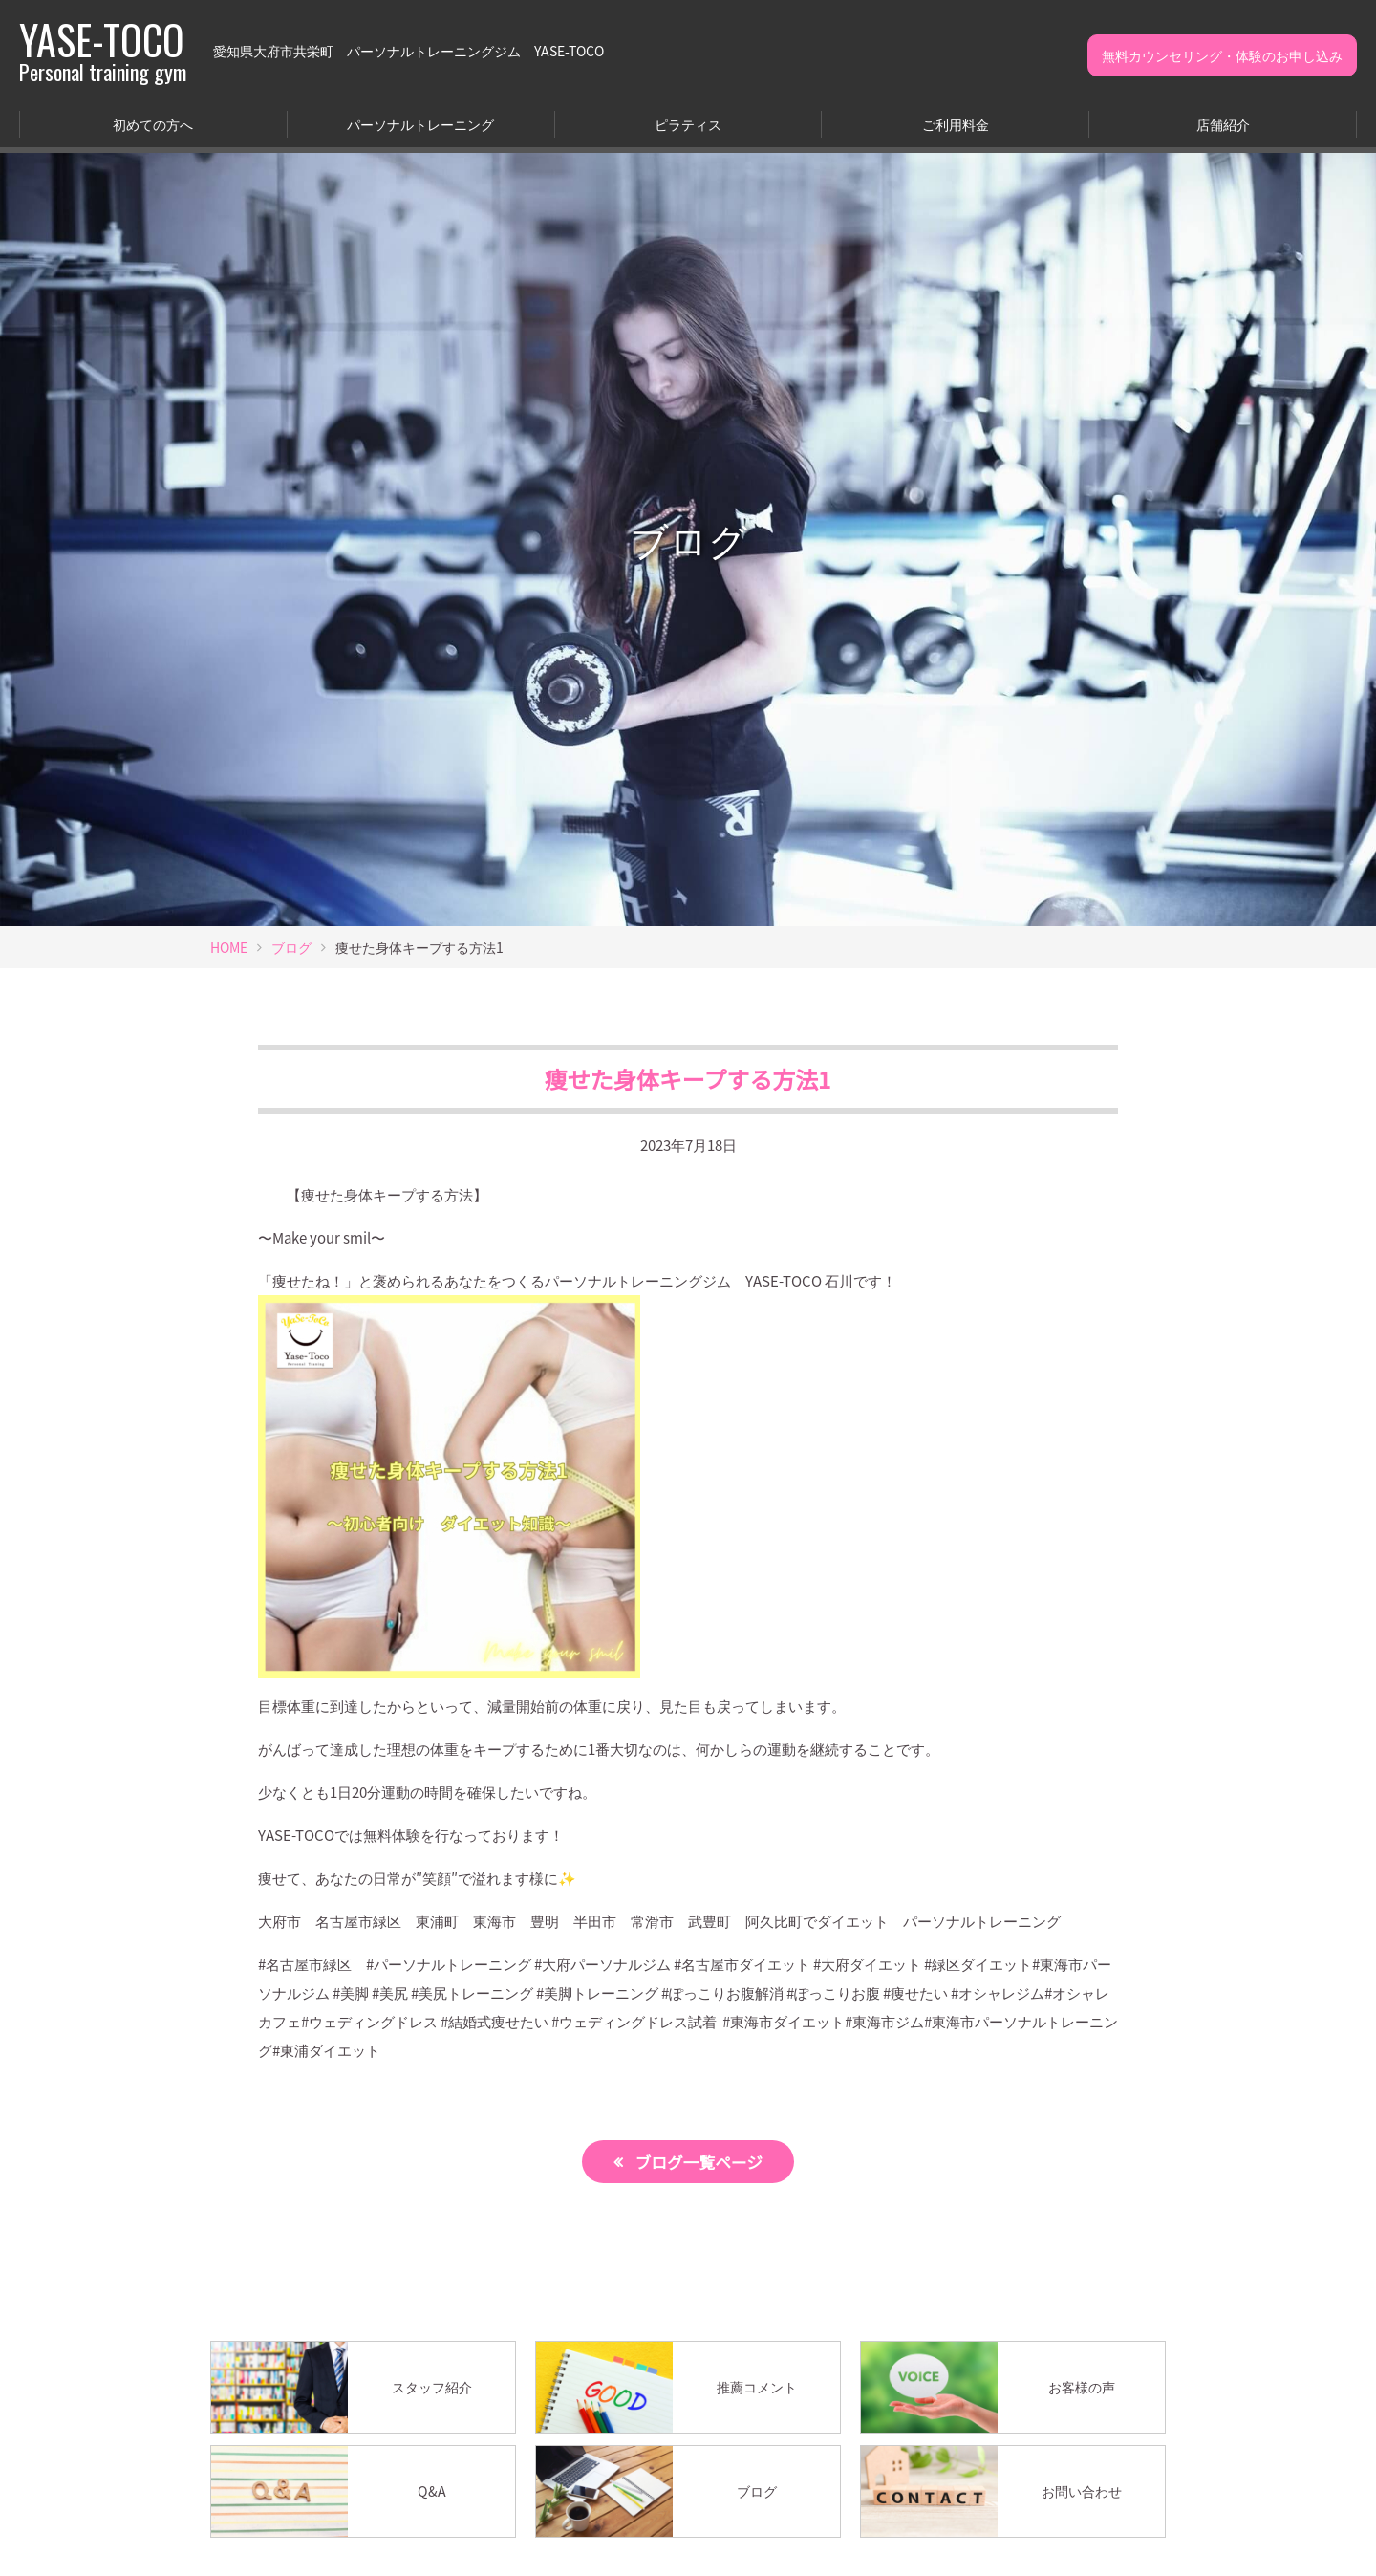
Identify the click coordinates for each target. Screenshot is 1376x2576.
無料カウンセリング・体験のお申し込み (1222, 55)
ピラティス (688, 124)
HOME (228, 947)
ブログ (291, 947)
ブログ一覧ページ (699, 2162)
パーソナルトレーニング (420, 124)
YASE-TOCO (102, 50)
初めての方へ (153, 124)
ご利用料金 (955, 124)
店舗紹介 (1223, 124)
